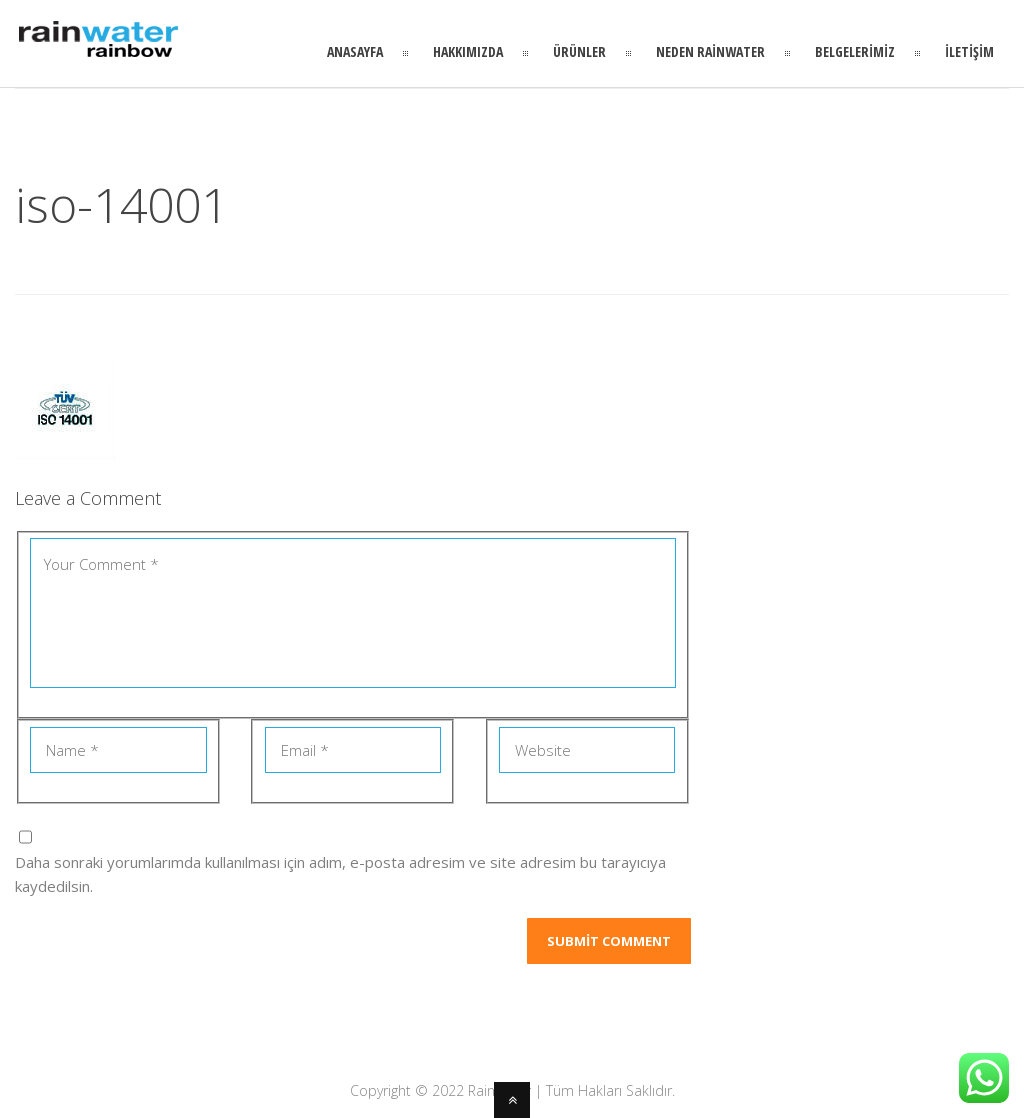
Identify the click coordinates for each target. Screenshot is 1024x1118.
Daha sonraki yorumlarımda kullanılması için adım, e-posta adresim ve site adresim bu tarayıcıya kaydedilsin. (340, 874)
